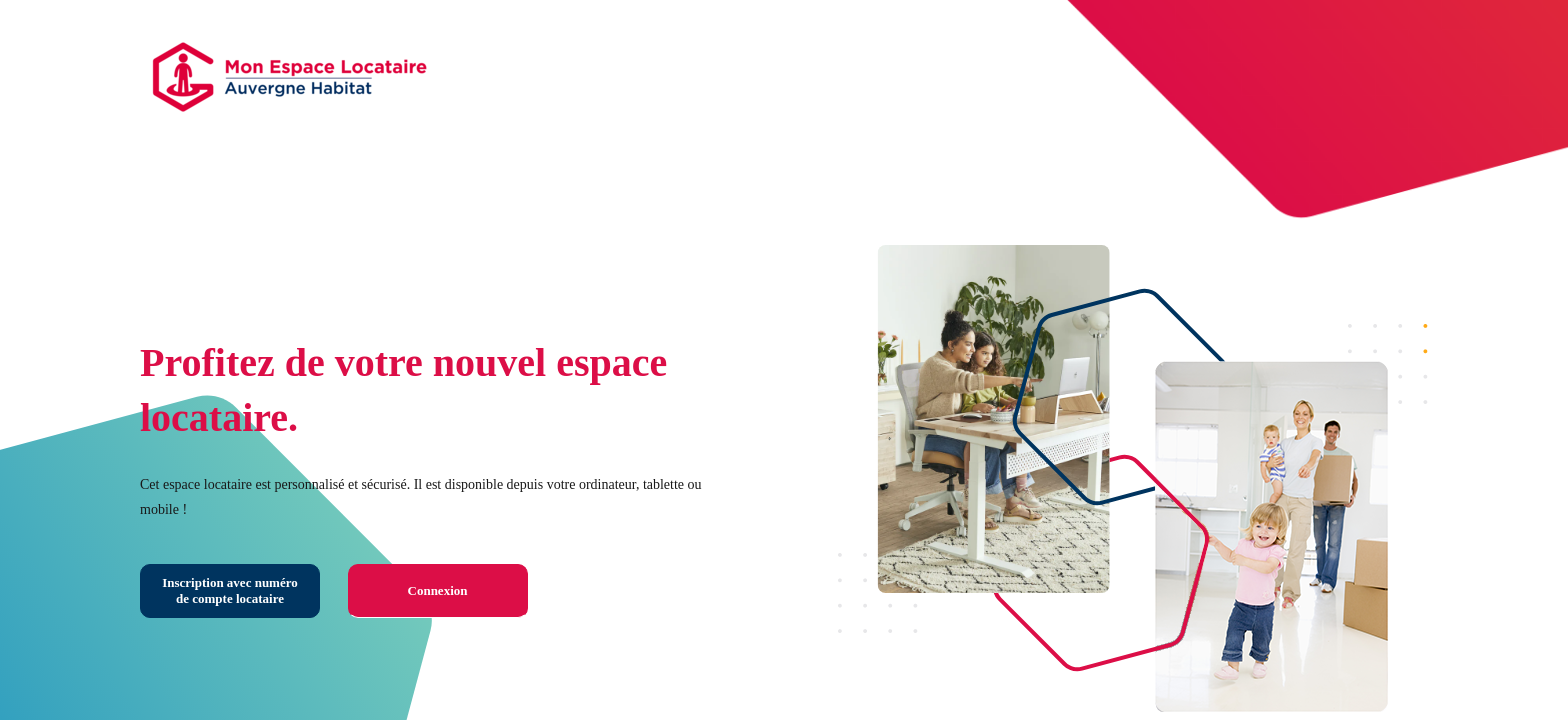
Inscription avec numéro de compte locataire (230, 590)
